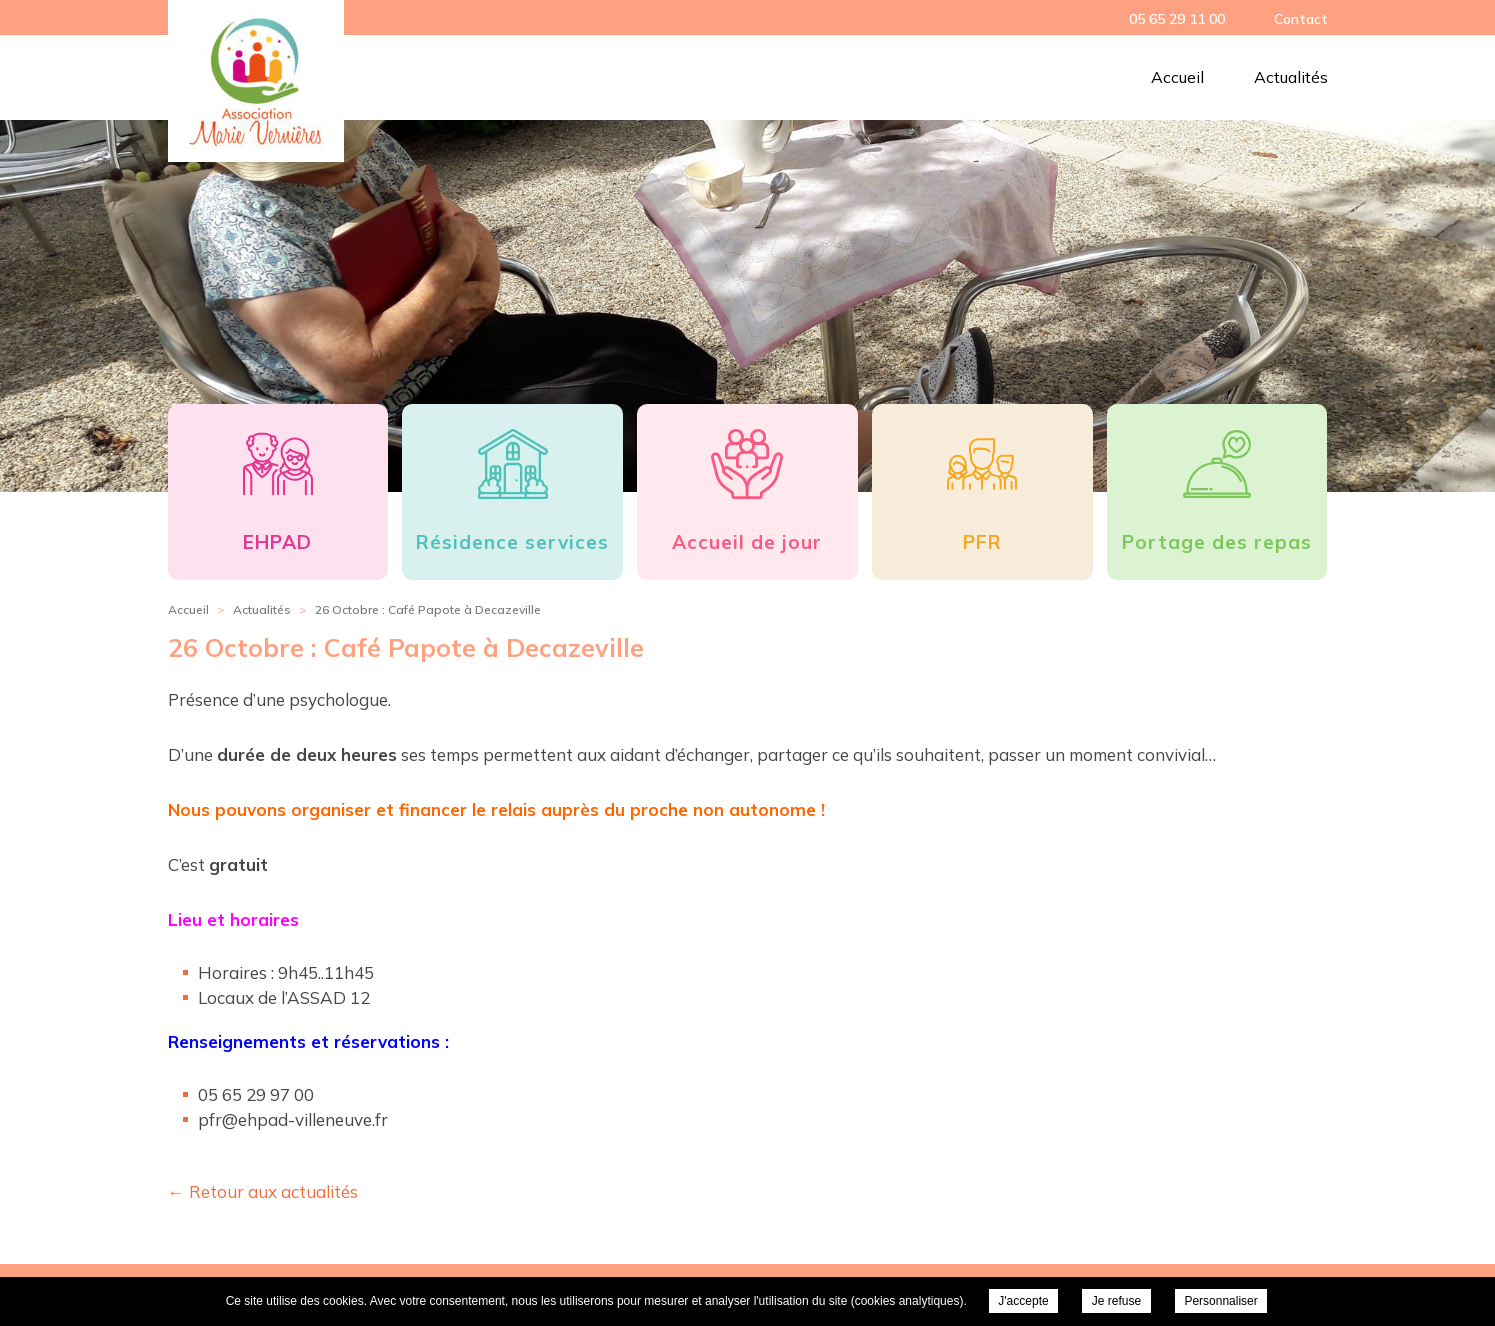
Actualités (1291, 77)
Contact (1301, 19)
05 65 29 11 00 (1177, 19)
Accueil (1177, 77)
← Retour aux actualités (263, 1191)
